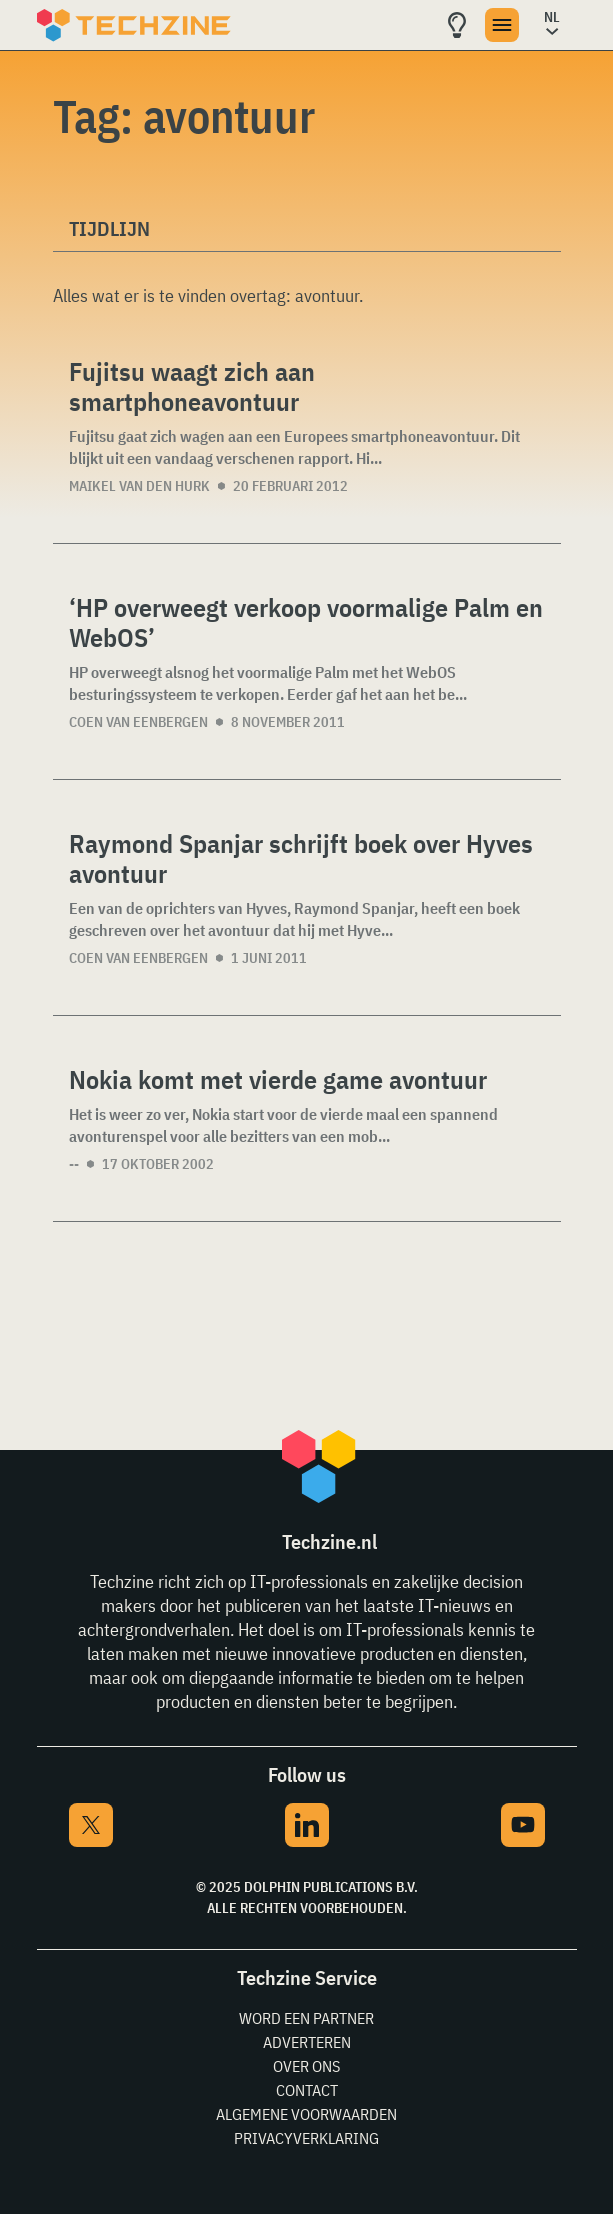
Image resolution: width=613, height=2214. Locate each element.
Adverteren (307, 2042)
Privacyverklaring (306, 2138)
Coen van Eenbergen (138, 722)
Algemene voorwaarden (306, 2114)
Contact (307, 2090)
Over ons (306, 2066)
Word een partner (306, 2018)
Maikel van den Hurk (139, 486)
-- (74, 1164)
